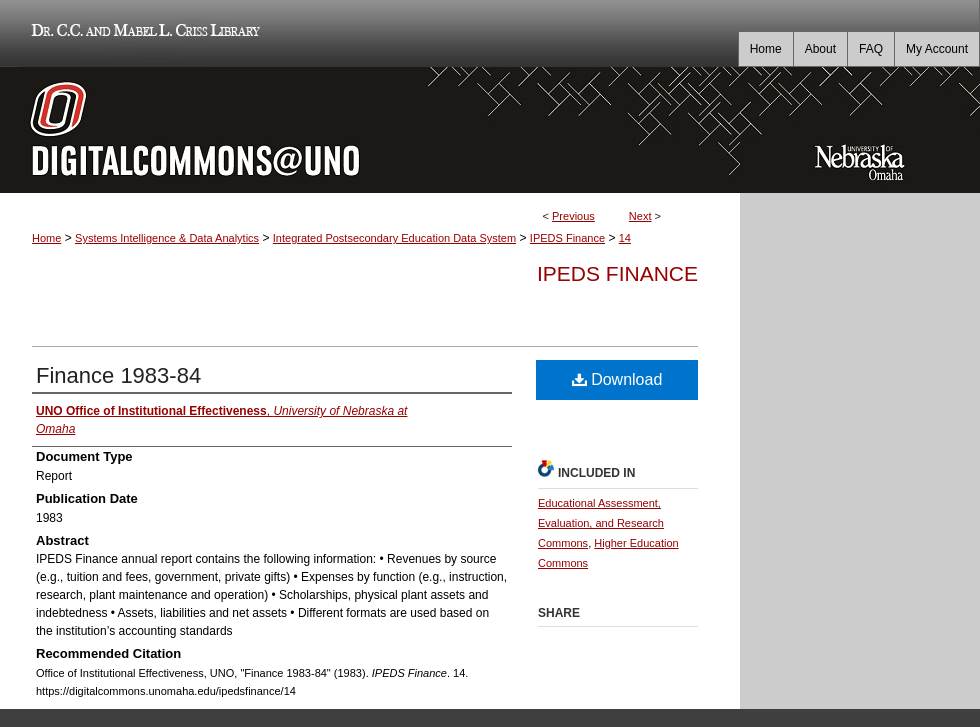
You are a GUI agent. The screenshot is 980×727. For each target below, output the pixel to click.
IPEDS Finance (567, 238)
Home (46, 238)
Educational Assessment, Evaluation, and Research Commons (601, 523)
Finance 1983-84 (118, 375)
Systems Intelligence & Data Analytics (167, 238)
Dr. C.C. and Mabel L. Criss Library (142, 33)
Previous (573, 216)
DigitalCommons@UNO (370, 130)
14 (625, 238)
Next (640, 216)
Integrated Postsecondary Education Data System (394, 238)
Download (617, 379)
